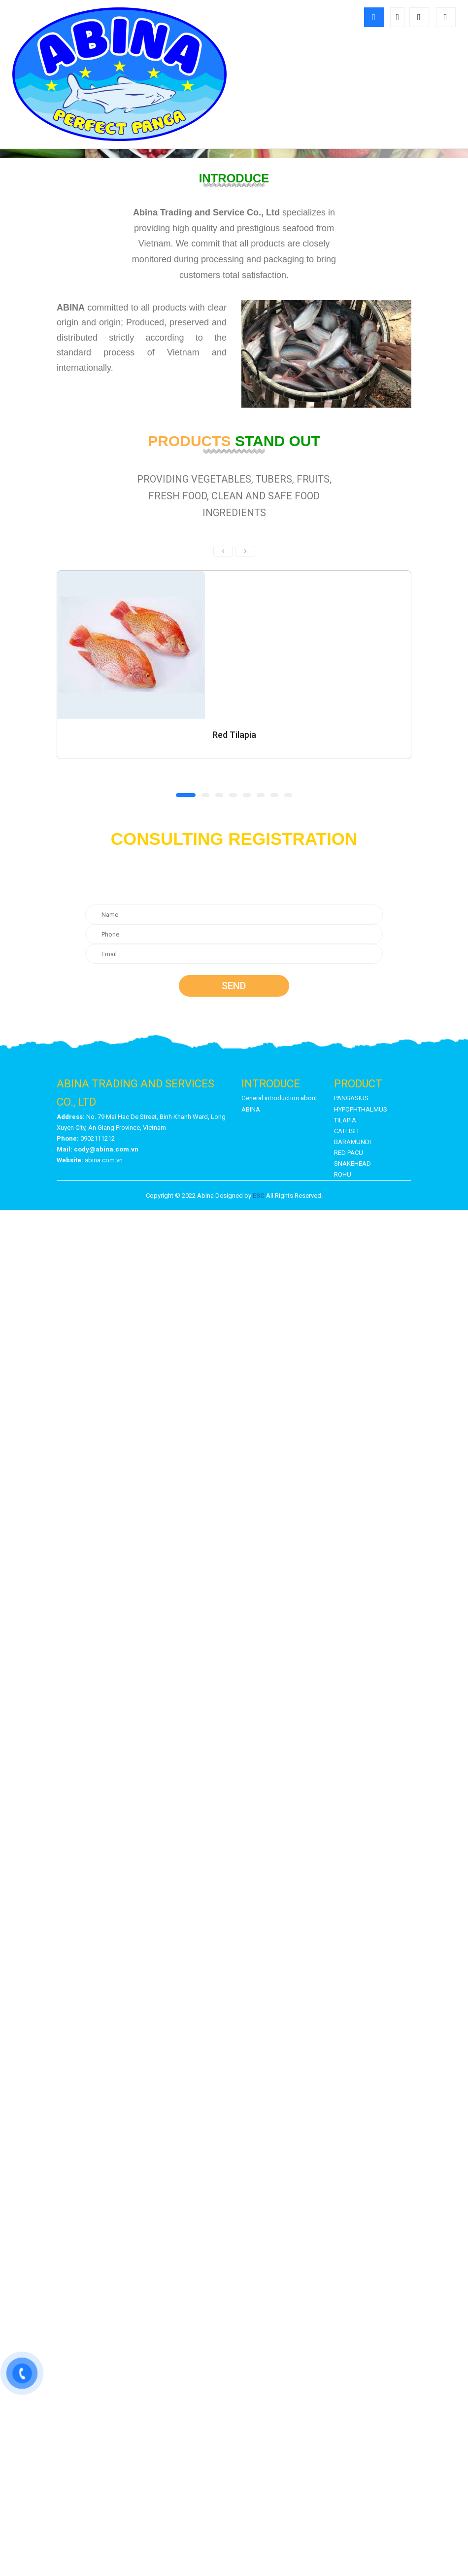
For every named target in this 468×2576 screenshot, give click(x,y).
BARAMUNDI (352, 1142)
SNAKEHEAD (352, 1163)
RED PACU (348, 1152)
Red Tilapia (234, 735)
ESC (259, 1195)
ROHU (342, 1174)
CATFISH (346, 1131)
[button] (186, 795)
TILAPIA (345, 1120)
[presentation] (223, 551)
